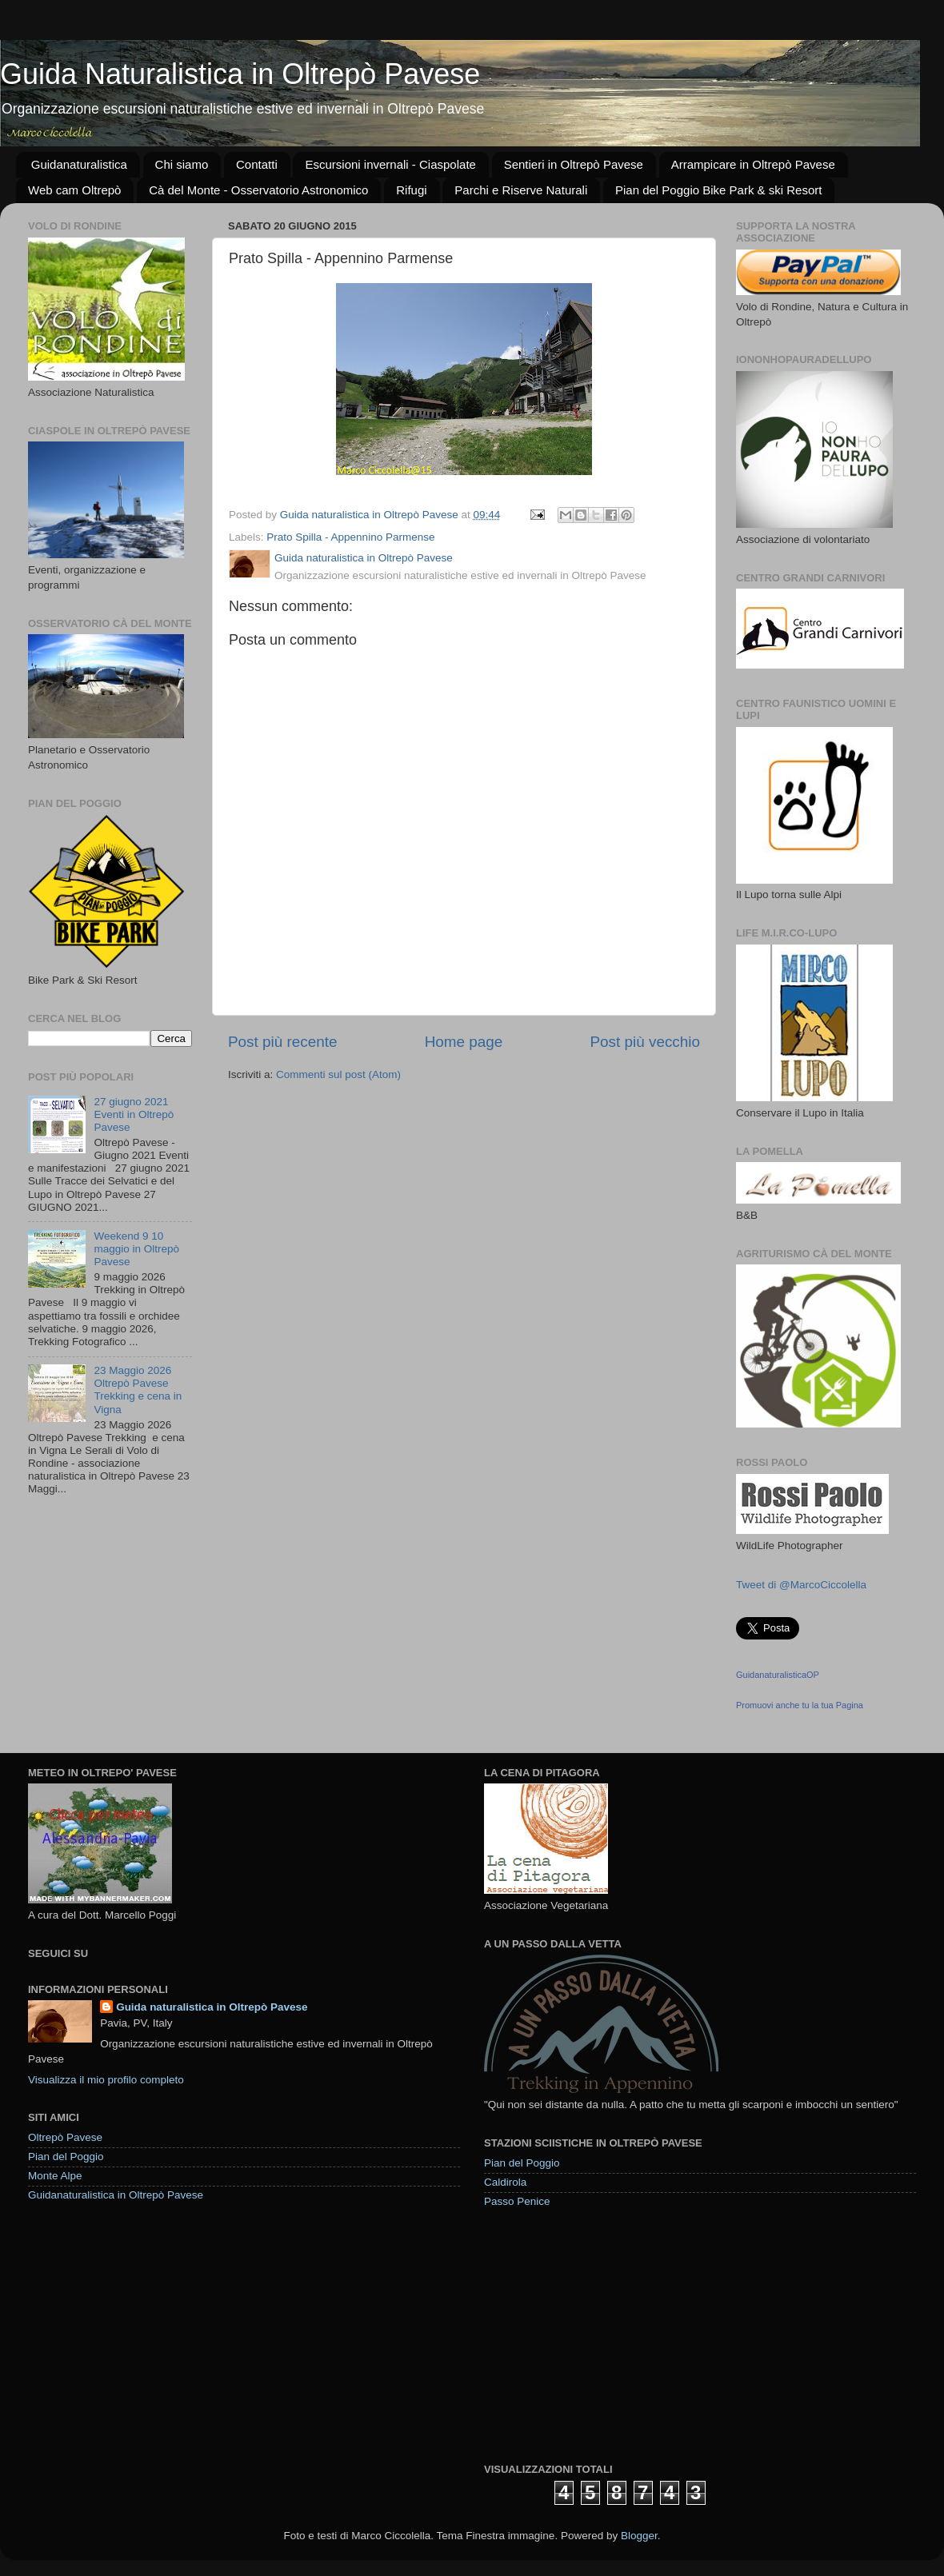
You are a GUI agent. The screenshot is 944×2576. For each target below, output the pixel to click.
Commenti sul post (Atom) (338, 1074)
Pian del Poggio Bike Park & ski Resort (718, 190)
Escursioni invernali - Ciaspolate (390, 164)
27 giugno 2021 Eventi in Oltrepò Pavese (134, 1114)
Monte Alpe (55, 2176)
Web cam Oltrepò (74, 190)
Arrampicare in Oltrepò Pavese (753, 164)
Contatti (257, 164)
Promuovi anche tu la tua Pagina (799, 1705)
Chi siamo (182, 164)
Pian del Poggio (66, 2157)
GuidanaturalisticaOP (777, 1674)
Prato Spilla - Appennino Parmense (350, 537)
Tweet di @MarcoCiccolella (801, 1585)
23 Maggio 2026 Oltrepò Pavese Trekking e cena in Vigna (138, 1390)
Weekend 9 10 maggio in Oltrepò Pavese (136, 1249)
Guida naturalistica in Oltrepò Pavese (211, 2007)
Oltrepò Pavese (65, 2137)
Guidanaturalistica (79, 164)
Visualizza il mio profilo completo (106, 2080)
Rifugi (411, 190)
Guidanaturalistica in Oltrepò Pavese (115, 2195)
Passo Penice (517, 2201)
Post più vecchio (645, 1041)
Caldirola (505, 2182)
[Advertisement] (604, 2334)
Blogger (639, 2536)
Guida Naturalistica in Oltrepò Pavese (240, 74)
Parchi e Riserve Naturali (520, 190)
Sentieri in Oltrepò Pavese (573, 164)
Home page (464, 1041)
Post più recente (283, 1041)
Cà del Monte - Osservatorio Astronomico (258, 190)
